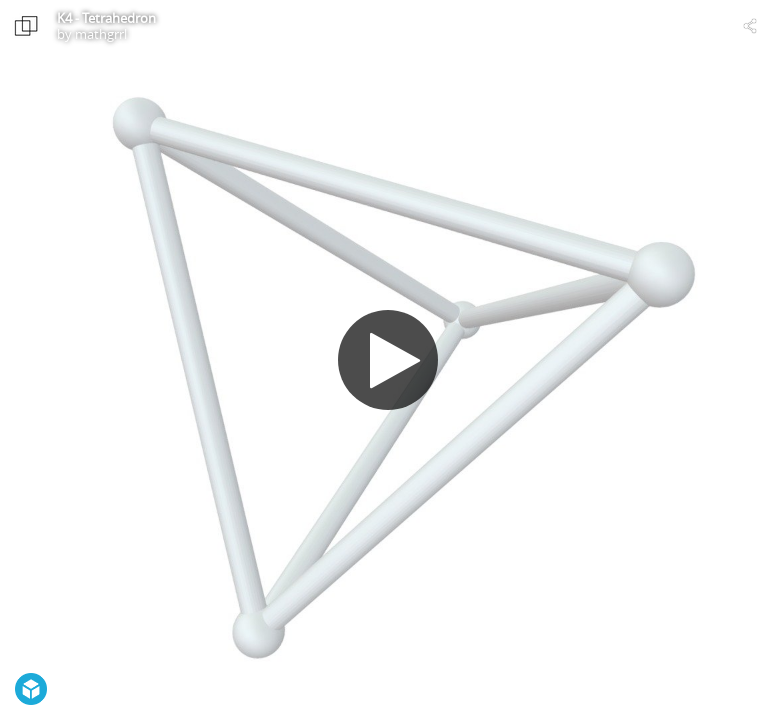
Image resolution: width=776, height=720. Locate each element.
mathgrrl (101, 34)
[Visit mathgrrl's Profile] (26, 26)
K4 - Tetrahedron (106, 18)
